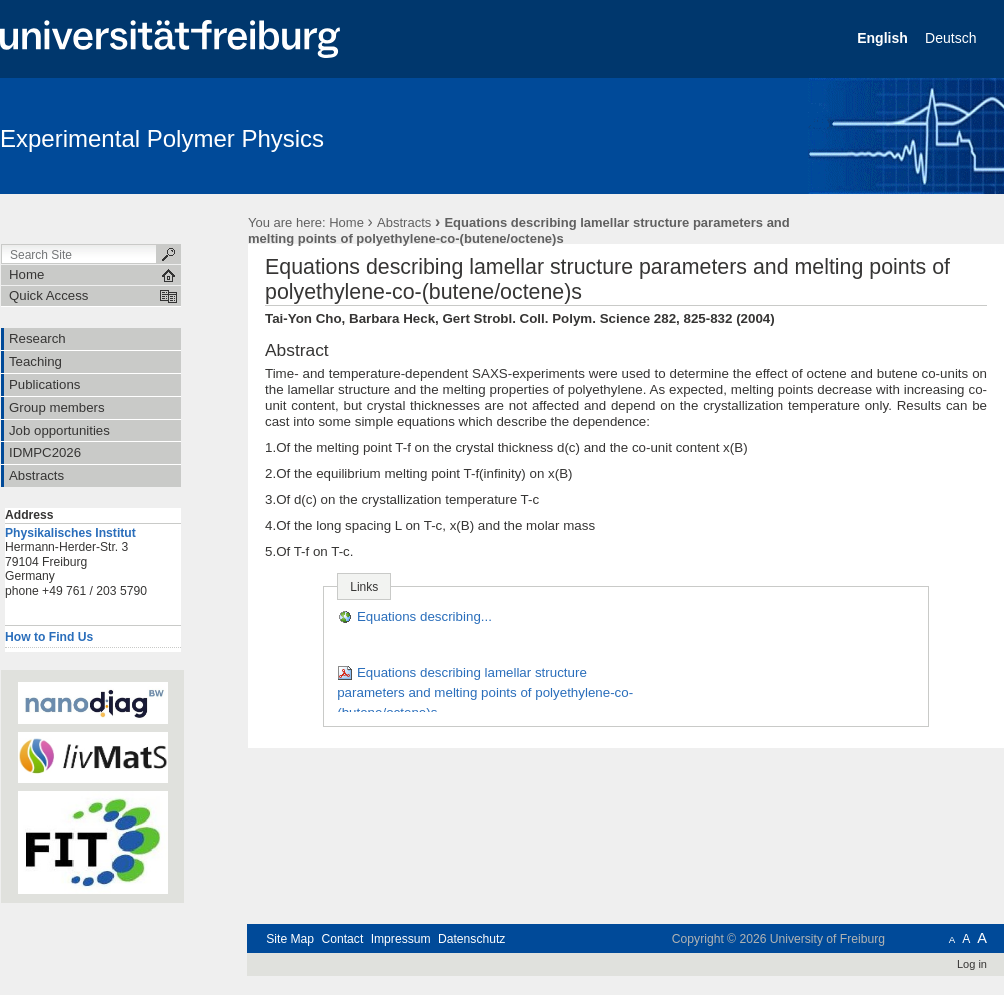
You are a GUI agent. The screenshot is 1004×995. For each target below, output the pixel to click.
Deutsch (952, 38)
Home (346, 222)
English (884, 38)
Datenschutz (471, 939)
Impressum (401, 939)
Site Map (290, 939)
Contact (342, 939)
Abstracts (404, 222)
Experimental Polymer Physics (162, 138)
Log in (972, 964)
